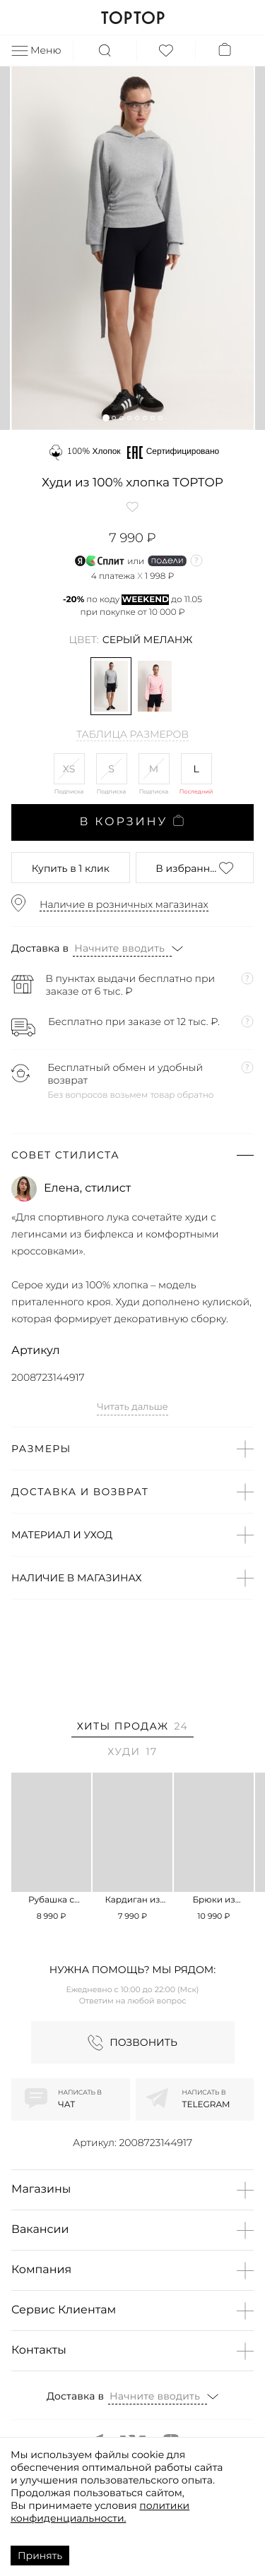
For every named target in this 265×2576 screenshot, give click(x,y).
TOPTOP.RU (132, 17)
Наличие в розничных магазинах (124, 904)
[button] (106, 417)
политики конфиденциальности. (100, 2511)
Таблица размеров (132, 735)
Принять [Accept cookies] (40, 2555)
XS (69, 768)
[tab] (132, 1728)
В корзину (132, 822)
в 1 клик (71, 868)
